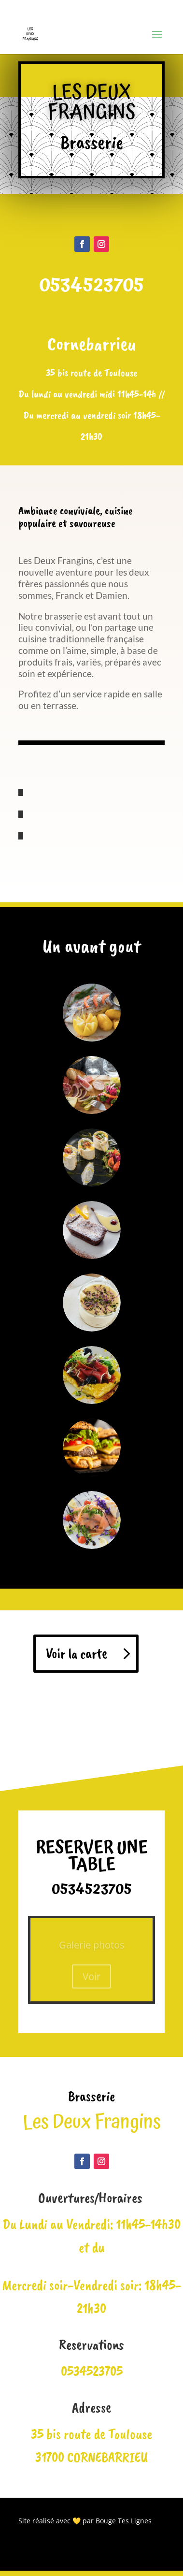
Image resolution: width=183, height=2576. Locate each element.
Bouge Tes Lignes (124, 2520)
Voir (91, 1979)
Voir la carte (76, 1653)
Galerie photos (92, 1947)
